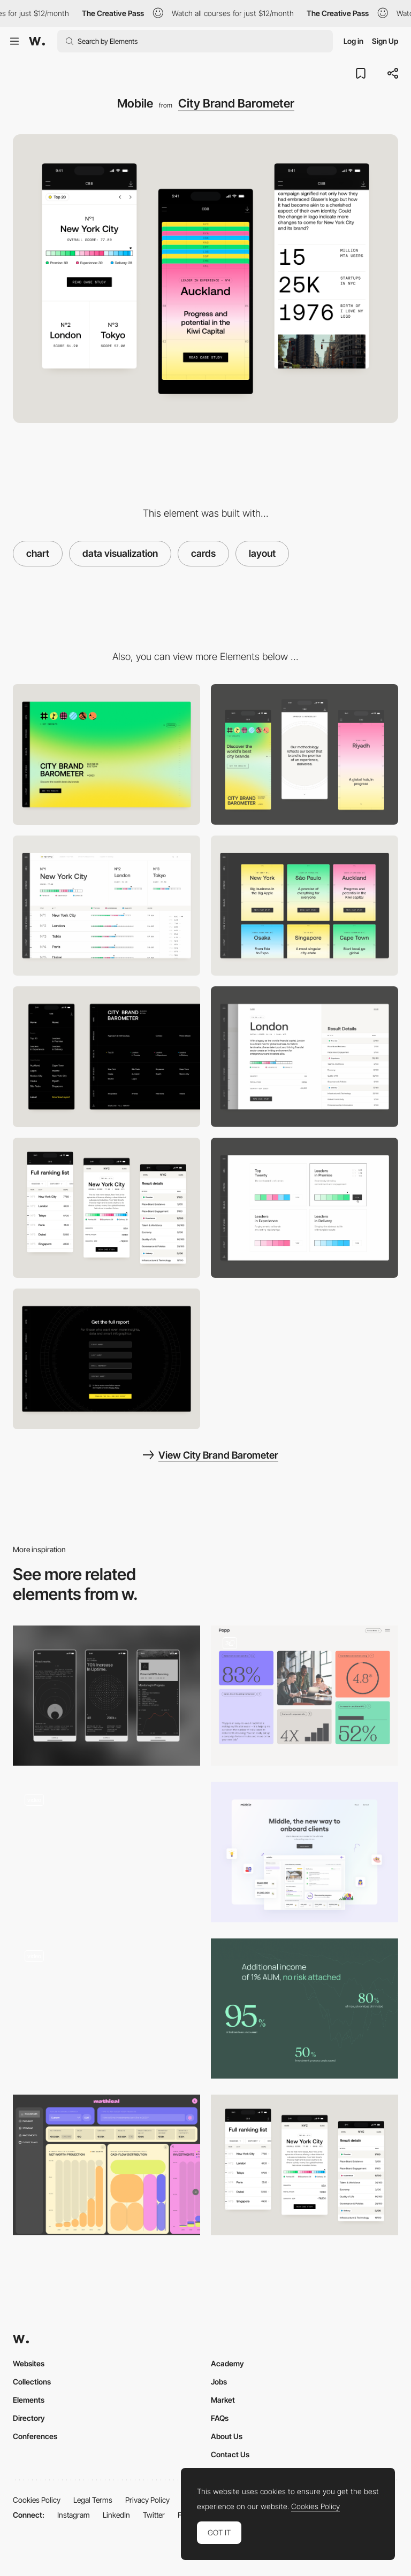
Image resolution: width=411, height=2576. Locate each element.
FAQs (220, 2417)
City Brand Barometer (236, 103)
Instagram (73, 2514)
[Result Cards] (304, 1208)
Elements (28, 2399)
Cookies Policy (36, 2499)
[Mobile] (304, 754)
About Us (226, 2436)
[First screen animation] (106, 2008)
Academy (227, 2363)
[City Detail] (304, 1056)
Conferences (35, 2436)
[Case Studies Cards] (304, 905)
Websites (28, 2363)
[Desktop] (106, 754)
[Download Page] (106, 1359)
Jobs (219, 2381)
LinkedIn (116, 2514)
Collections (32, 2381)
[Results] (106, 1852)
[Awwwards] (37, 41)
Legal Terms (92, 2499)
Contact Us (230, 2454)
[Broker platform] (304, 1852)
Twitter (154, 2514)
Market (223, 2399)
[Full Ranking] (106, 1208)
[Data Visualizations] (106, 1696)
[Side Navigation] (106, 1056)
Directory (29, 2417)
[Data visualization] (304, 2008)
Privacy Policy (147, 2499)
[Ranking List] (106, 905)
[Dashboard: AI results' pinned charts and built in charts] (106, 2165)
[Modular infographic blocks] (304, 1696)
